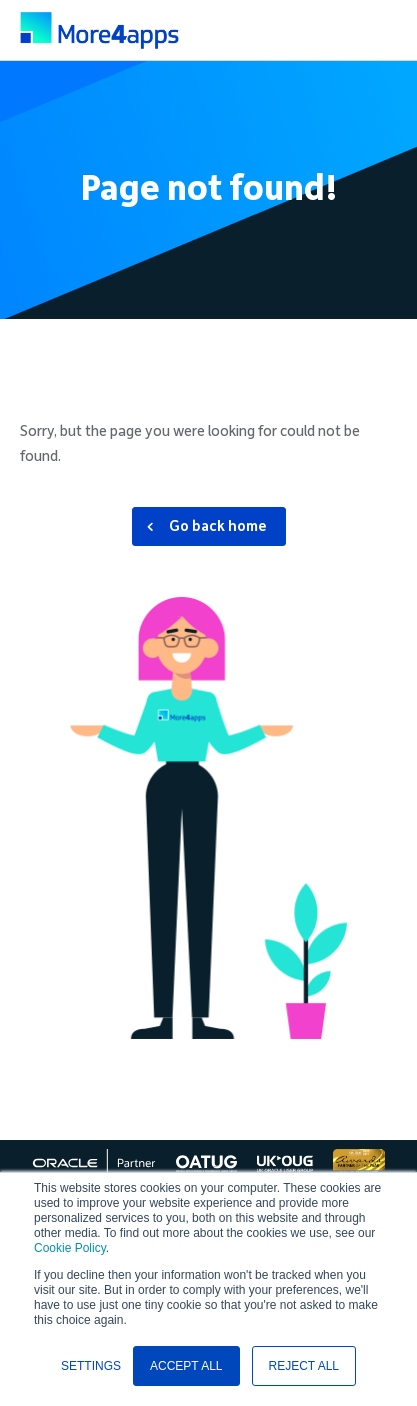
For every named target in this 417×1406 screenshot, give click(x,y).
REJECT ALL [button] (304, 1366)
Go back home (218, 526)
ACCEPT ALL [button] (186, 1366)
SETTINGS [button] (91, 1366)
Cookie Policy (70, 1248)
